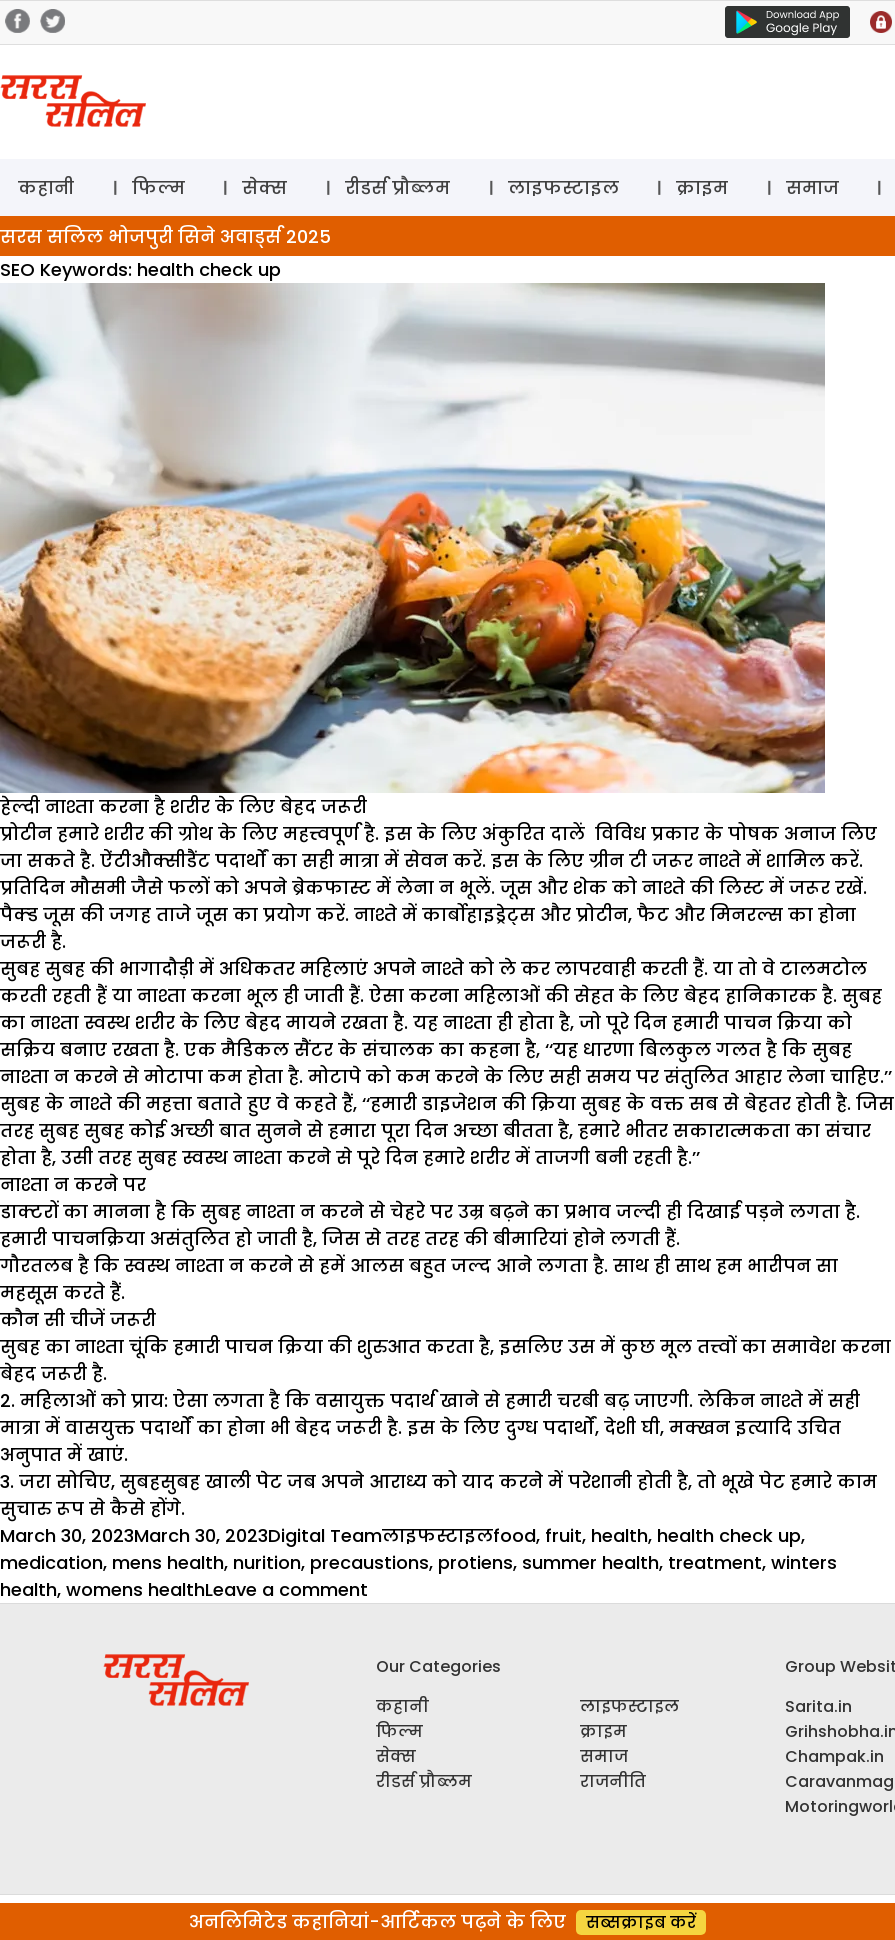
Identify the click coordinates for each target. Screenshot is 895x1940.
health (619, 1535)
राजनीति (613, 1781)
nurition (267, 1562)
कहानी (46, 187)
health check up (729, 1535)
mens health (168, 1562)
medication (51, 1562)
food (514, 1535)
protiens (475, 1562)
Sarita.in (818, 1706)
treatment (715, 1562)
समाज (812, 187)
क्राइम (702, 187)
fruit (563, 1535)
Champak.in (834, 1756)
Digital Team (325, 1535)
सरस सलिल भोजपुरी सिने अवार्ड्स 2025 (165, 236)
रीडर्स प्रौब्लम (397, 187)
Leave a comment (286, 1589)
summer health (590, 1562)
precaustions (369, 1562)
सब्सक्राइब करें (641, 1922)
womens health (135, 1589)
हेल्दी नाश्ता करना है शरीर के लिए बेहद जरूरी (183, 806)
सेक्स (264, 187)
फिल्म (158, 187)
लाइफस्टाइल (563, 187)
